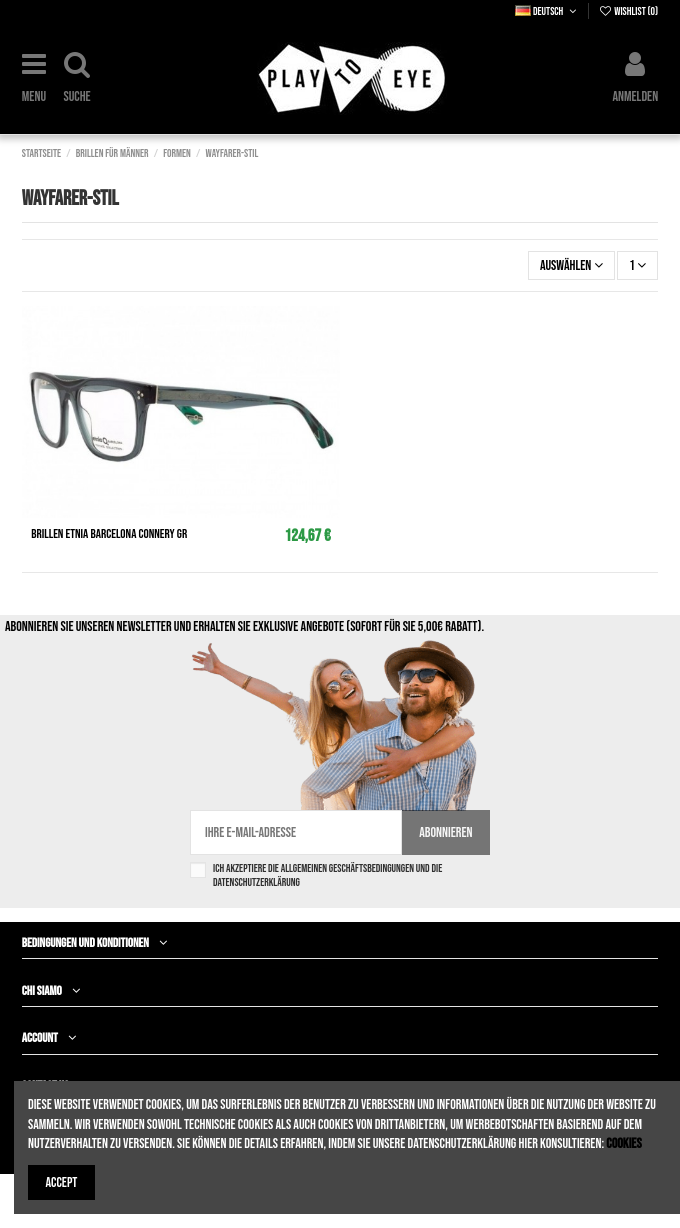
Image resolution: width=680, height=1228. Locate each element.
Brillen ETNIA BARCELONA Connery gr (109, 534)
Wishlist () (628, 11)
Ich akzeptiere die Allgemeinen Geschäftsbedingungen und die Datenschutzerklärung (327, 875)
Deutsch (547, 11)
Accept (62, 1182)
